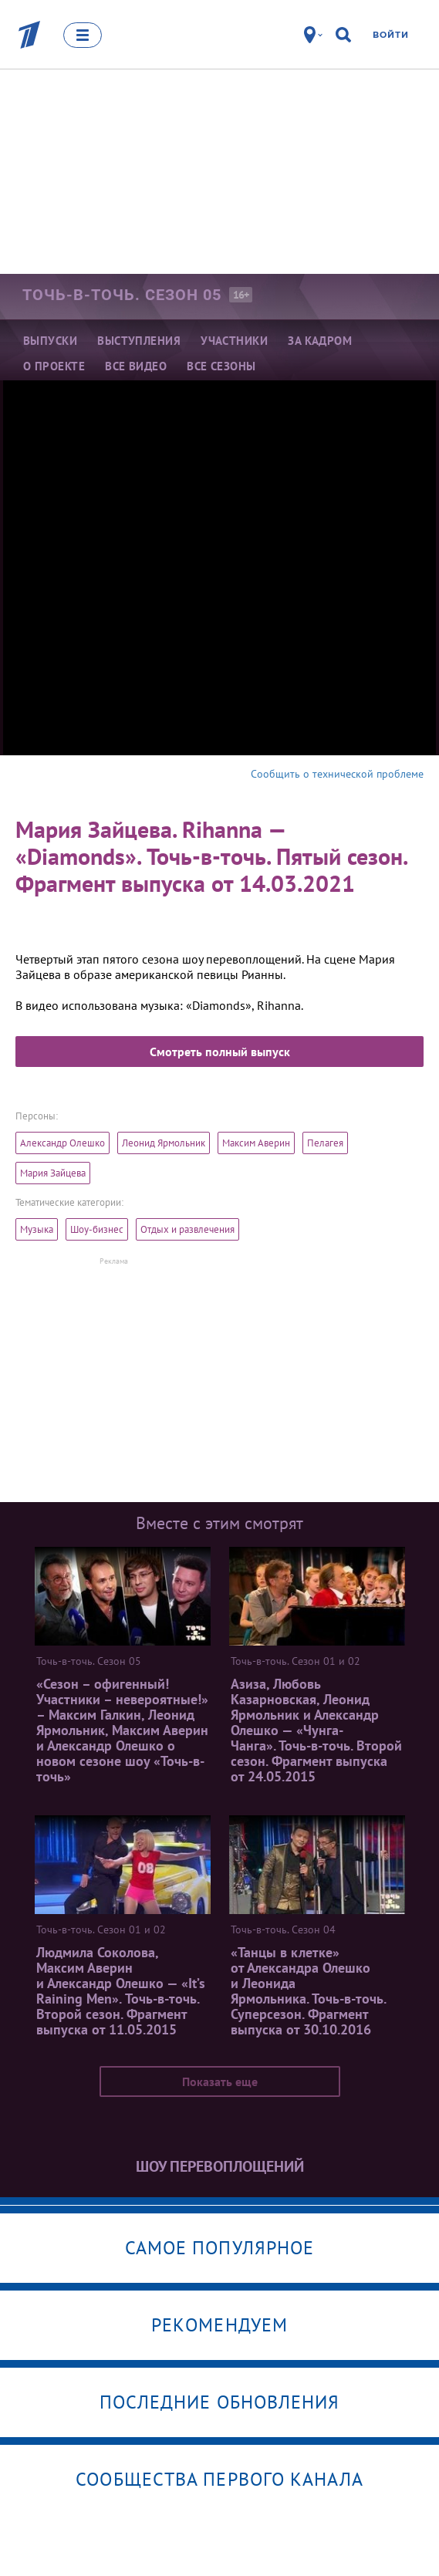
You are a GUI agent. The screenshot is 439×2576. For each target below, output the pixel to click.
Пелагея (325, 1143)
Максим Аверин (256, 1143)
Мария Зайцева (53, 1173)
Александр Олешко (62, 1143)
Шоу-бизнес (96, 1229)
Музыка (36, 1229)
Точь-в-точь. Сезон (121, 294)
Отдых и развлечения (187, 1229)
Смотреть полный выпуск (220, 1051)
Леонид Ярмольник (163, 1143)
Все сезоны (221, 366)
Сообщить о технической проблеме (337, 774)
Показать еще (220, 2081)
